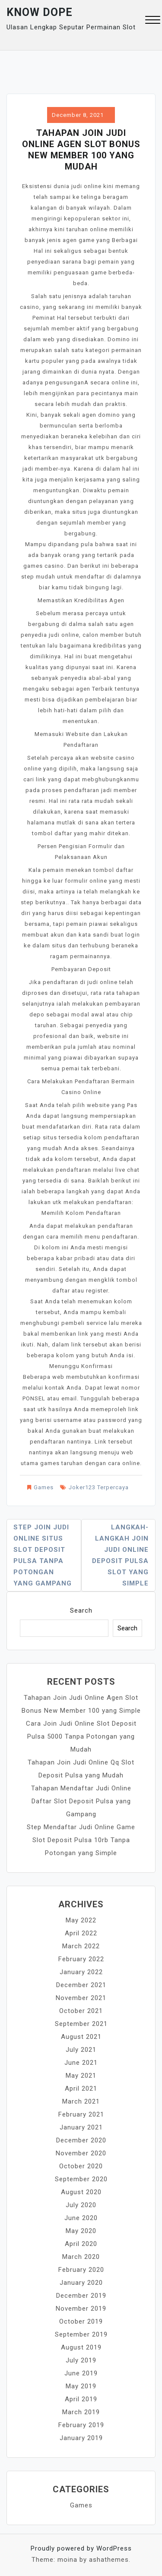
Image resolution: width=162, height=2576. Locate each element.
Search (81, 1610)
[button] (152, 20)
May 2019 (81, 2386)
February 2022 (81, 1959)
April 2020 (81, 2244)
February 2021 (81, 2114)
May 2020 (81, 2231)
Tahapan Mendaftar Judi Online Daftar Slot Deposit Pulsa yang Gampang (81, 1801)
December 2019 (81, 2295)
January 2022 (81, 1972)
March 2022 (81, 1946)
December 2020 (81, 2140)
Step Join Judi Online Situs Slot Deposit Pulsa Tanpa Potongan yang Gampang (42, 1555)
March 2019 (81, 2412)
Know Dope (39, 12)
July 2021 (81, 2050)
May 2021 (81, 2075)
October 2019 (81, 2321)
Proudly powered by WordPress (81, 2548)
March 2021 (81, 2101)
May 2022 (81, 1920)
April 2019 (81, 2399)
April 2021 (81, 2088)
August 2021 (81, 2037)
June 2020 (81, 2218)
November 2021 (81, 1998)
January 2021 (81, 2127)
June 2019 (81, 2373)
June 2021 (81, 2062)
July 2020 (81, 2205)
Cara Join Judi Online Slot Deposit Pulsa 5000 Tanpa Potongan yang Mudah (81, 1736)
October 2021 (81, 2011)
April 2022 (81, 1933)
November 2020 (81, 2153)
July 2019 (81, 2360)
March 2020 (81, 2257)
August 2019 (81, 2347)
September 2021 (81, 2024)
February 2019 (81, 2425)
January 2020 (81, 2283)
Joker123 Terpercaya (99, 1487)
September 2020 (81, 2179)
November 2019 (81, 2308)
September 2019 (81, 2334)
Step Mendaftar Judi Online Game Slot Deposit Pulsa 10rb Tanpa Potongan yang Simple (81, 1840)
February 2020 (81, 2270)
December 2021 (81, 1985)
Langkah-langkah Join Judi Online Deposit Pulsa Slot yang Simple (120, 1555)
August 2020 (81, 2192)
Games (44, 1487)
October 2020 (81, 2166)
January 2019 (81, 2438)
